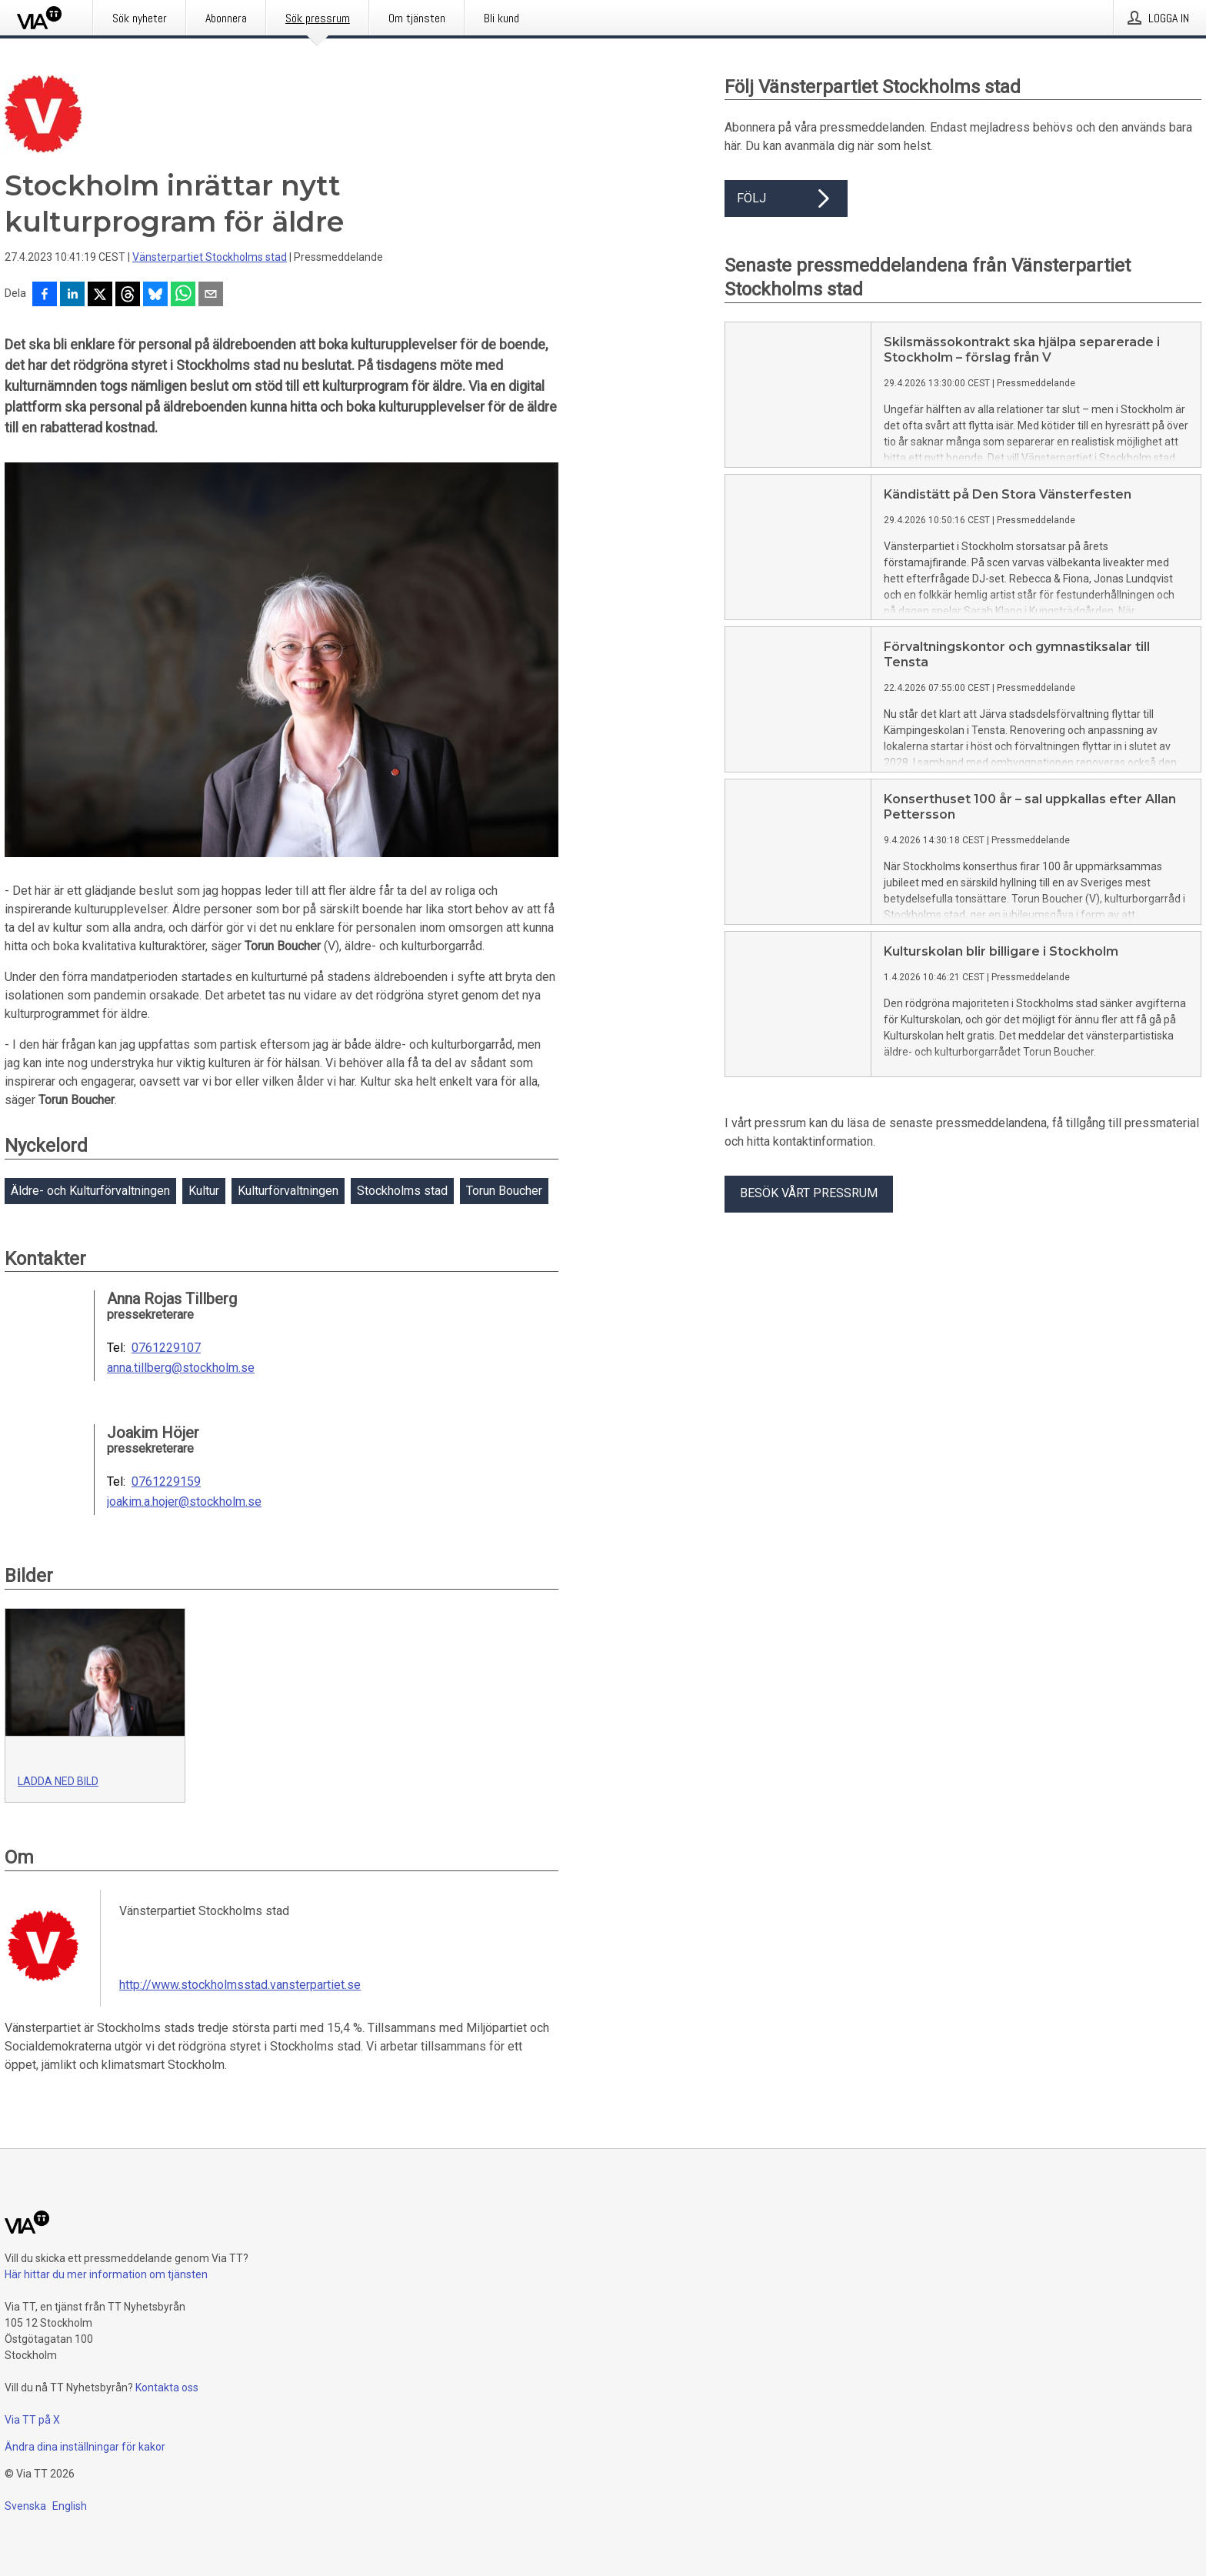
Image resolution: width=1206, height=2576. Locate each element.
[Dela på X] (100, 295)
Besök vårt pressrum (809, 1193)
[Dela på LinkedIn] (72, 295)
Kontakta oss (166, 2387)
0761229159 (166, 1482)
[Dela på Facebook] (44, 295)
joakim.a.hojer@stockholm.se (184, 1502)
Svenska (25, 2506)
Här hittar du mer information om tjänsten (106, 2274)
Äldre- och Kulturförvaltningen (90, 1190)
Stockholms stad (402, 1190)
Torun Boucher (504, 1190)
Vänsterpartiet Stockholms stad (209, 257)
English (69, 2506)
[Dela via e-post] (210, 295)
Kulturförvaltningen (288, 1190)
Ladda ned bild (58, 1781)
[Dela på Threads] (127, 295)
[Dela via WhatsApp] (183, 295)
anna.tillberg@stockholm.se (181, 1368)
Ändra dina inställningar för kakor (85, 2447)
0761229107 (166, 1348)
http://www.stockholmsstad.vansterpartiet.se (240, 1984)
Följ (786, 198)
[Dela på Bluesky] (155, 295)
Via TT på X (32, 2420)
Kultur (203, 1190)
